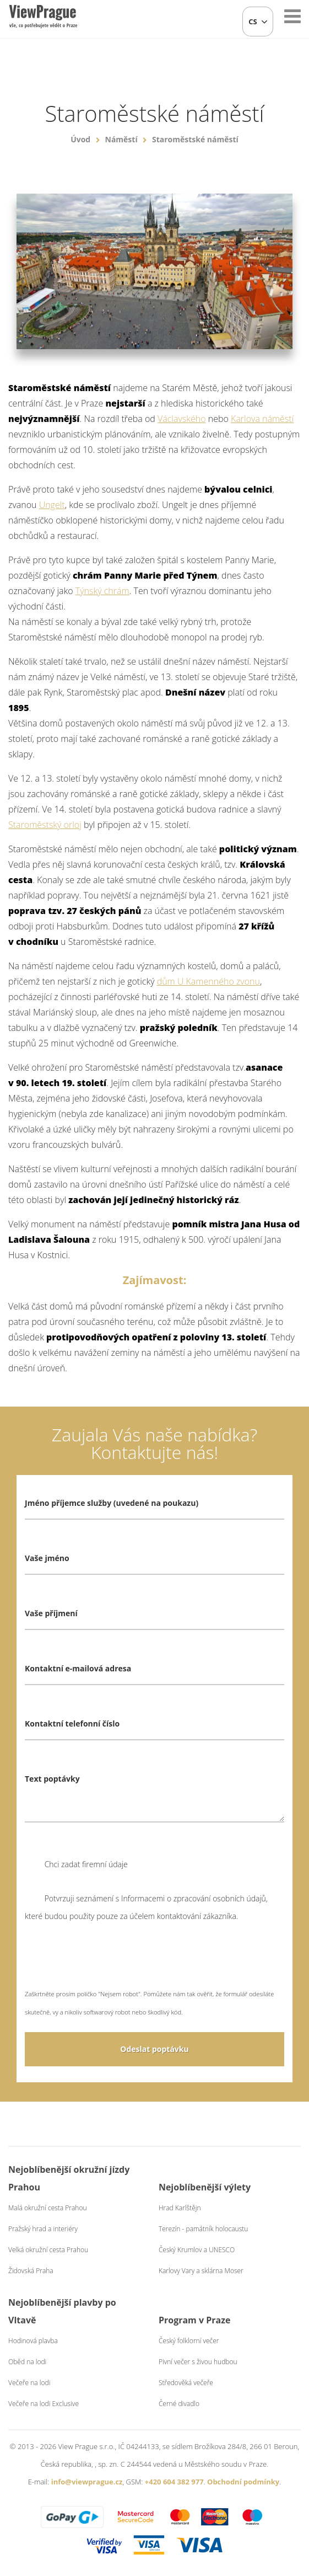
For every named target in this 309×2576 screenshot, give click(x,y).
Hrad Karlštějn (180, 2207)
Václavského (182, 419)
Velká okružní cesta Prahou (48, 2249)
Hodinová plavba (33, 2340)
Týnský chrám (102, 591)
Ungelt (52, 505)
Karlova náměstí (262, 419)
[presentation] (108, 1963)
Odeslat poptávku (154, 2049)
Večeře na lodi (29, 2382)
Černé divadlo (179, 2403)
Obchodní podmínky (243, 2482)
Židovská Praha (30, 2270)
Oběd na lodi (27, 2361)
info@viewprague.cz (87, 2482)
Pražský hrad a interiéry (43, 2228)
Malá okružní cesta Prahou (47, 2207)
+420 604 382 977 (174, 2482)
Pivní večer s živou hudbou (198, 2361)
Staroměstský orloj (45, 825)
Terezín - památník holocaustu (203, 2228)
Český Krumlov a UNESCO (197, 2249)
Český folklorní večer (189, 2340)
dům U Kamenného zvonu (208, 981)
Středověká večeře (186, 2382)
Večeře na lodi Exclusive (43, 2403)
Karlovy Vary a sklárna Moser (201, 2270)
